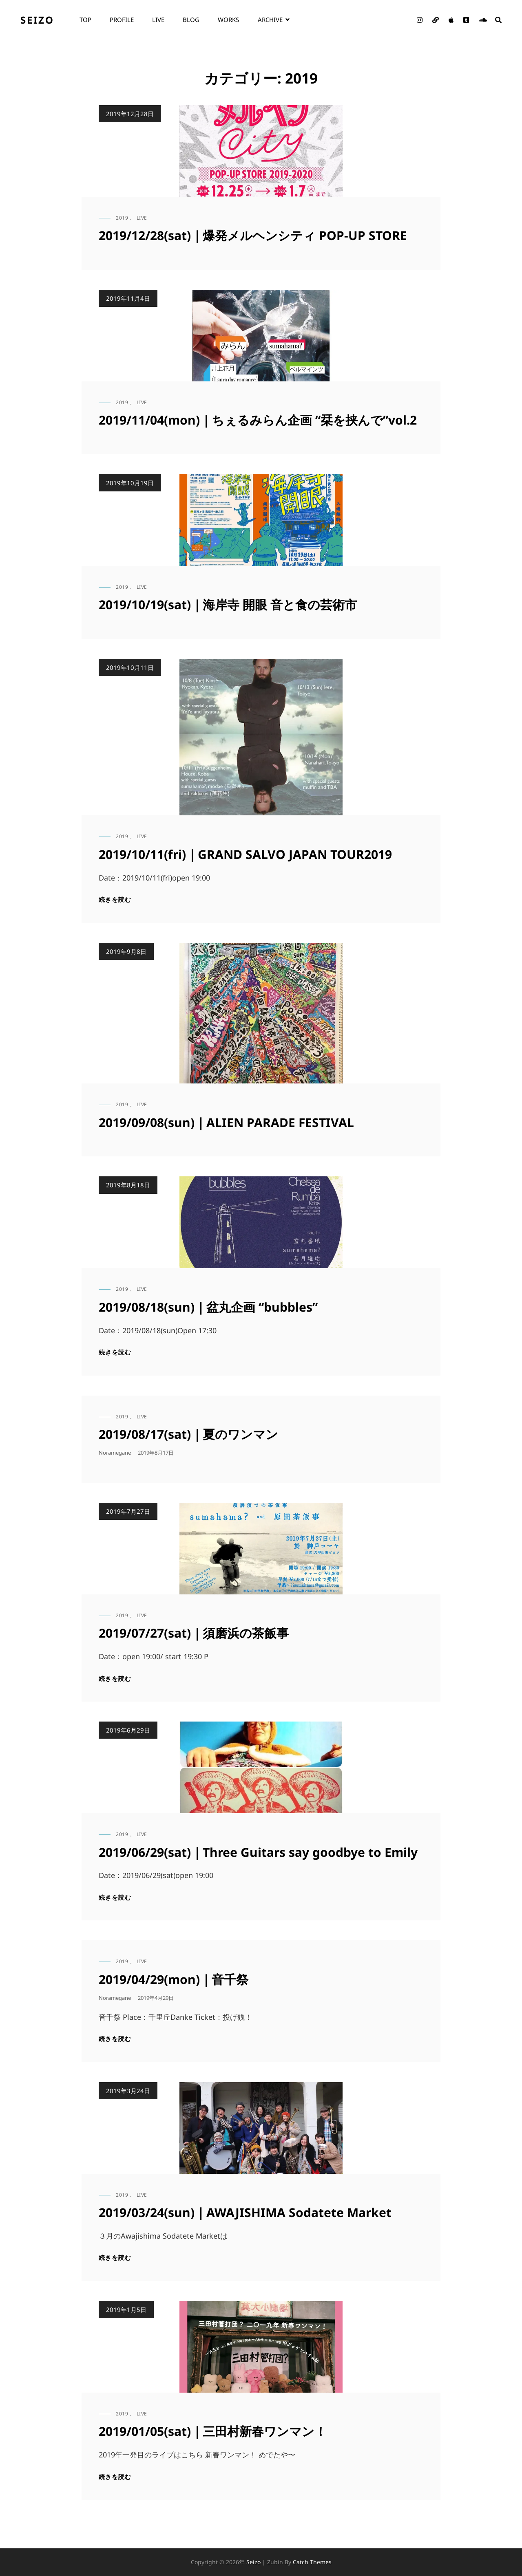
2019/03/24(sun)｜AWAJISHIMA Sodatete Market (245, 2212)
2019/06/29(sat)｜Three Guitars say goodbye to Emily (258, 1852)
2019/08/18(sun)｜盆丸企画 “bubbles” (208, 1307)
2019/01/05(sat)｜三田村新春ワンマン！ (213, 2431)
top (85, 20)
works (228, 20)
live (158, 20)
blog (191, 20)
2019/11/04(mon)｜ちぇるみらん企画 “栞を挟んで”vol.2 (258, 420)
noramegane (115, 1452)
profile (122, 20)
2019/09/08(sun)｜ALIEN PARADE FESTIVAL (226, 1122)
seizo (37, 19)
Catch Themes (312, 2562)
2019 (122, 217)
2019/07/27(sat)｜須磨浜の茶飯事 (194, 1633)
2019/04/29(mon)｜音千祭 (173, 1979)
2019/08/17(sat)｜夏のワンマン (188, 1434)
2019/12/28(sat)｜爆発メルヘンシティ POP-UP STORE (253, 235)
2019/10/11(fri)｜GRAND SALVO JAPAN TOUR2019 (245, 854)
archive (269, 20)
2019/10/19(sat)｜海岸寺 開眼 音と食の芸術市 (228, 604)
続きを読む (115, 899)
